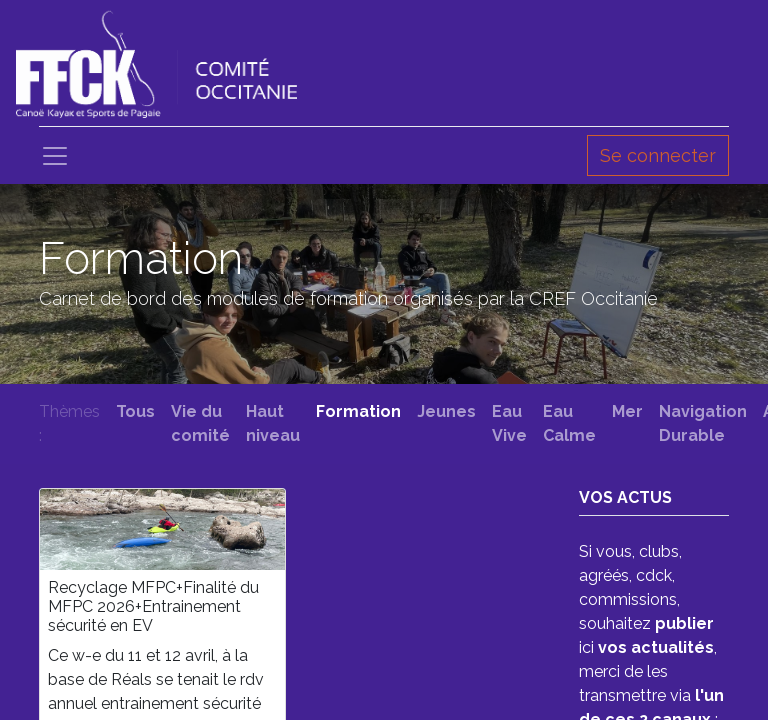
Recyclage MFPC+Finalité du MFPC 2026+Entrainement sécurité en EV (153, 606)
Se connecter (658, 155)
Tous (135, 411)
